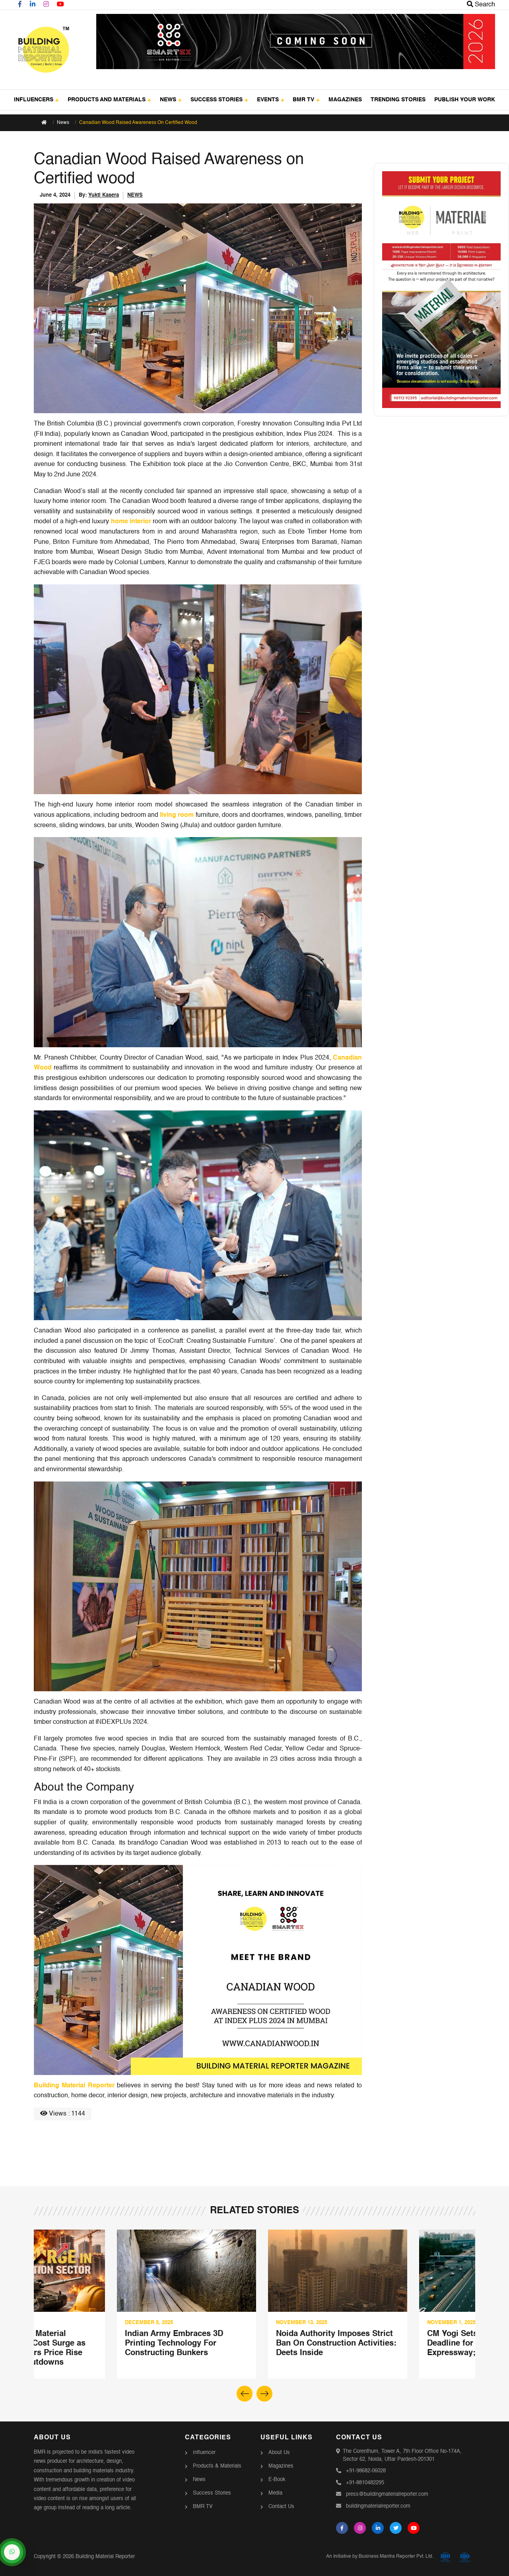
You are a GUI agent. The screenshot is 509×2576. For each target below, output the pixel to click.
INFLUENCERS (36, 99)
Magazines (280, 2466)
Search (481, 5)
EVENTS (270, 99)
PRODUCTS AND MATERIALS (109, 99)
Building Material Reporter (74, 2086)
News (63, 122)
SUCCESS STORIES (219, 99)
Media (275, 2493)
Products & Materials (217, 2466)
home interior (131, 521)
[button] (264, 2394)
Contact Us (281, 2506)
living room (177, 815)
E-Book (277, 2479)
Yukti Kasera (103, 195)
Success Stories (212, 2493)
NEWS (171, 99)
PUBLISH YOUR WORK (464, 99)
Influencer (204, 2452)
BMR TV (306, 99)
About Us (279, 2452)
